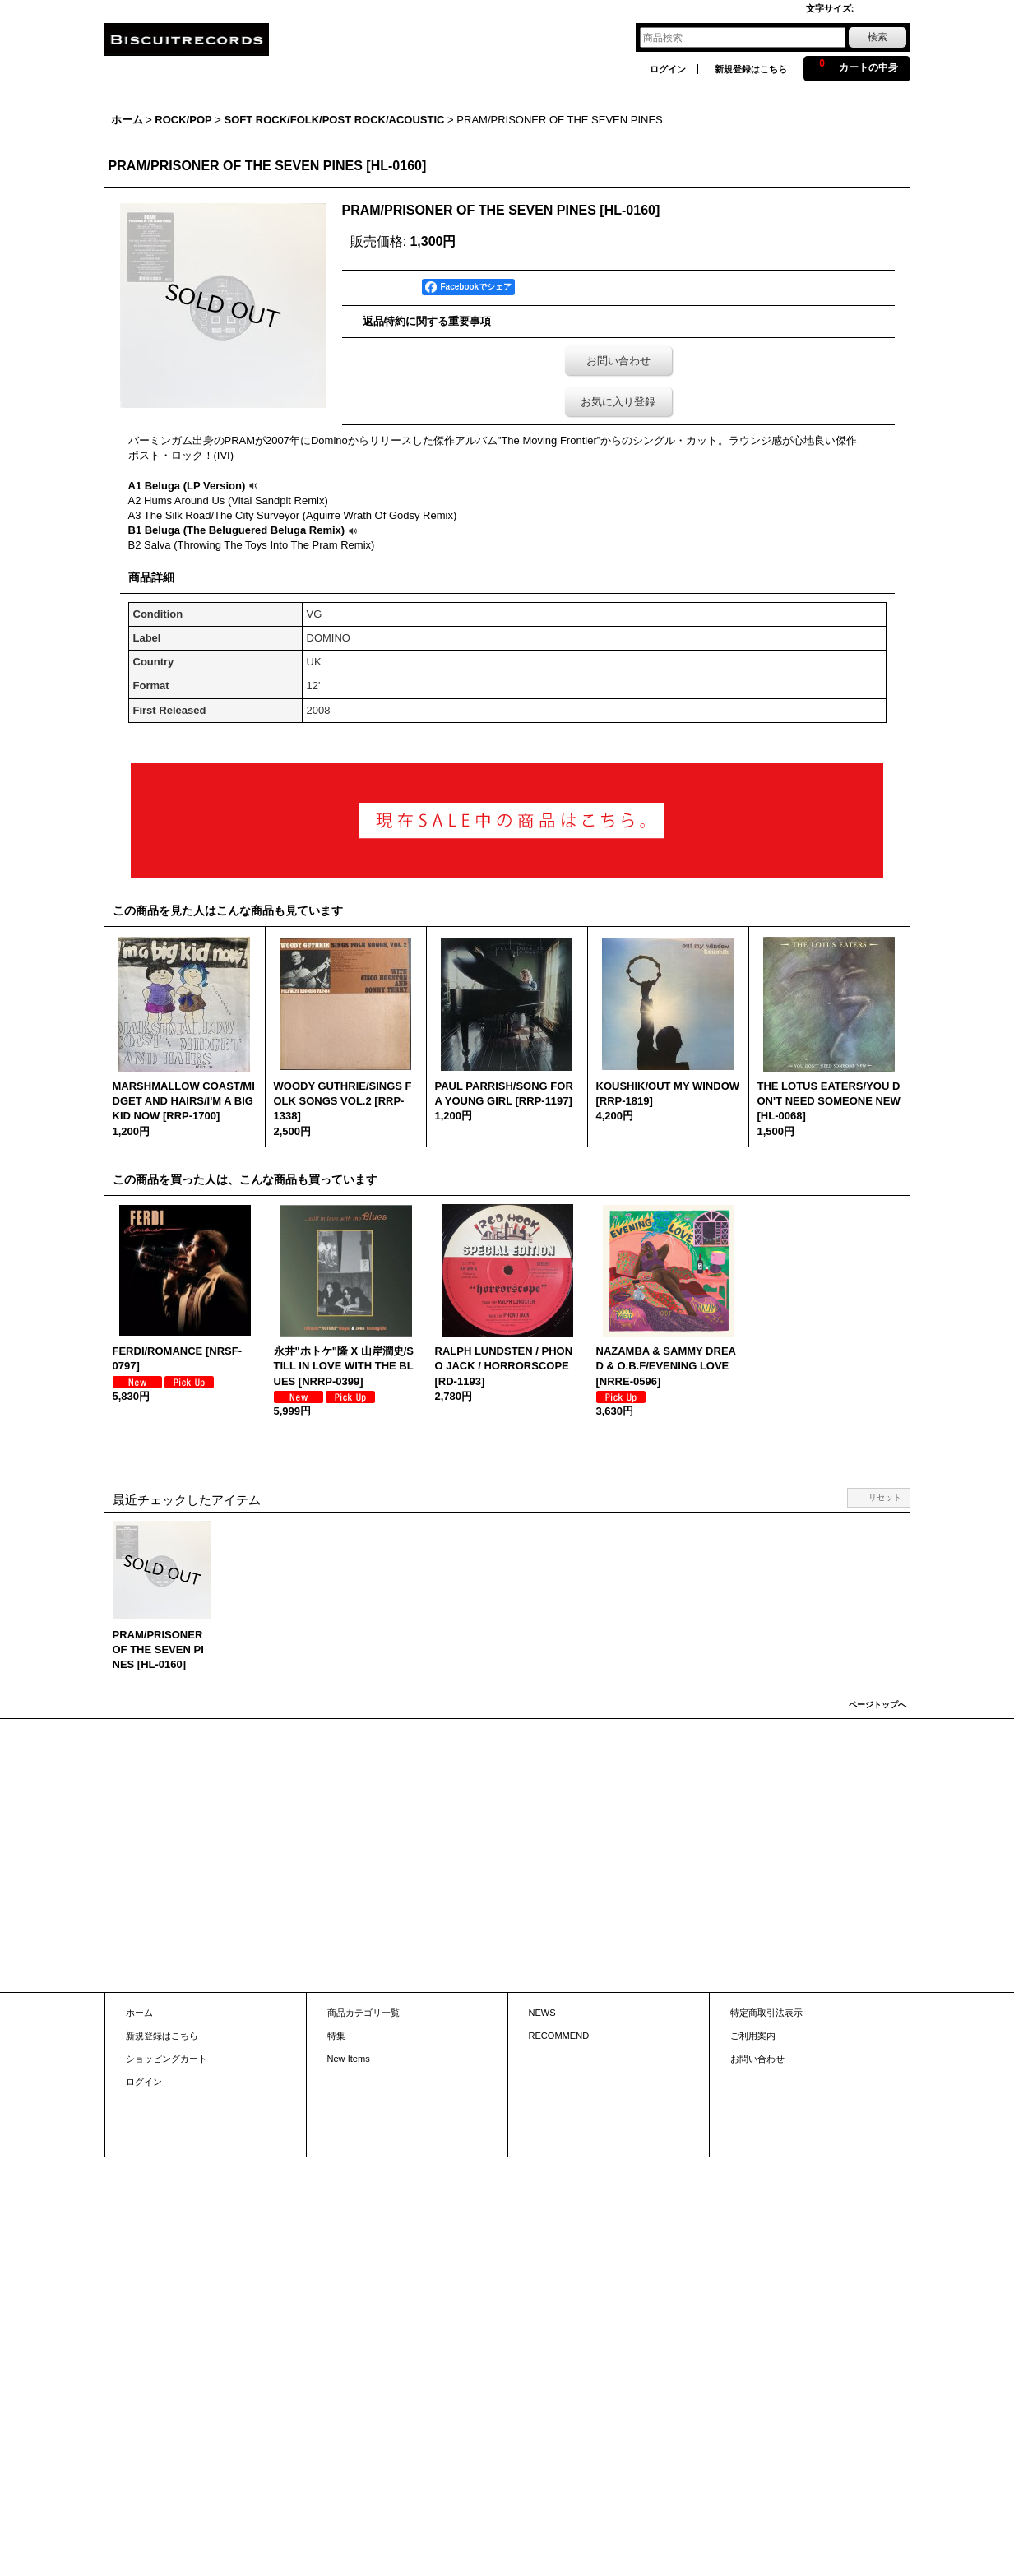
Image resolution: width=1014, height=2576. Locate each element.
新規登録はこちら (751, 69)
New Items (348, 2059)
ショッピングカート (166, 2059)
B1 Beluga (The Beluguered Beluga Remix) (245, 530)
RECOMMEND (559, 2036)
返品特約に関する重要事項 (427, 321)
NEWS (542, 2013)
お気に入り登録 (618, 402)
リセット (884, 1497)
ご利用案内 (753, 2036)
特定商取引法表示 (766, 2013)
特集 (336, 2036)
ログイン (668, 69)
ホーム (139, 2013)
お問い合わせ (618, 360)
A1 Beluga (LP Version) (195, 486)
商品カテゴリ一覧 (363, 2013)
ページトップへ (877, 1704)
